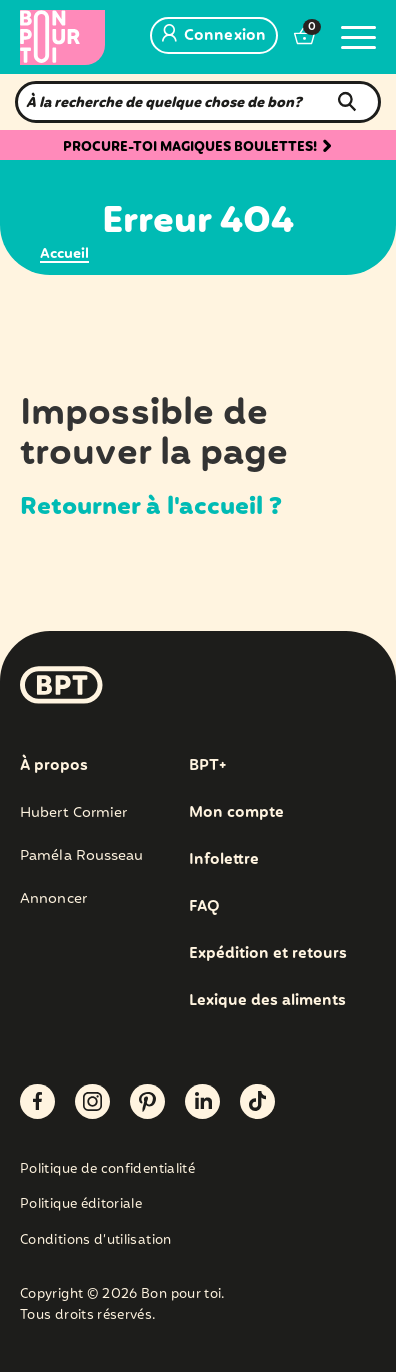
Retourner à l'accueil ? (151, 507)
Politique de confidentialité (107, 1170)
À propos (54, 766)
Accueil (64, 254)
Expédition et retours (268, 954)
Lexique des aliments (267, 1001)
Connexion (214, 36)
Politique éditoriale (81, 1205)
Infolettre (224, 860)
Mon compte (236, 813)
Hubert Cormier (73, 813)
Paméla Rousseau (82, 856)
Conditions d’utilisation (96, 1241)
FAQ (204, 907)
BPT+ (207, 766)
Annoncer (53, 899)
